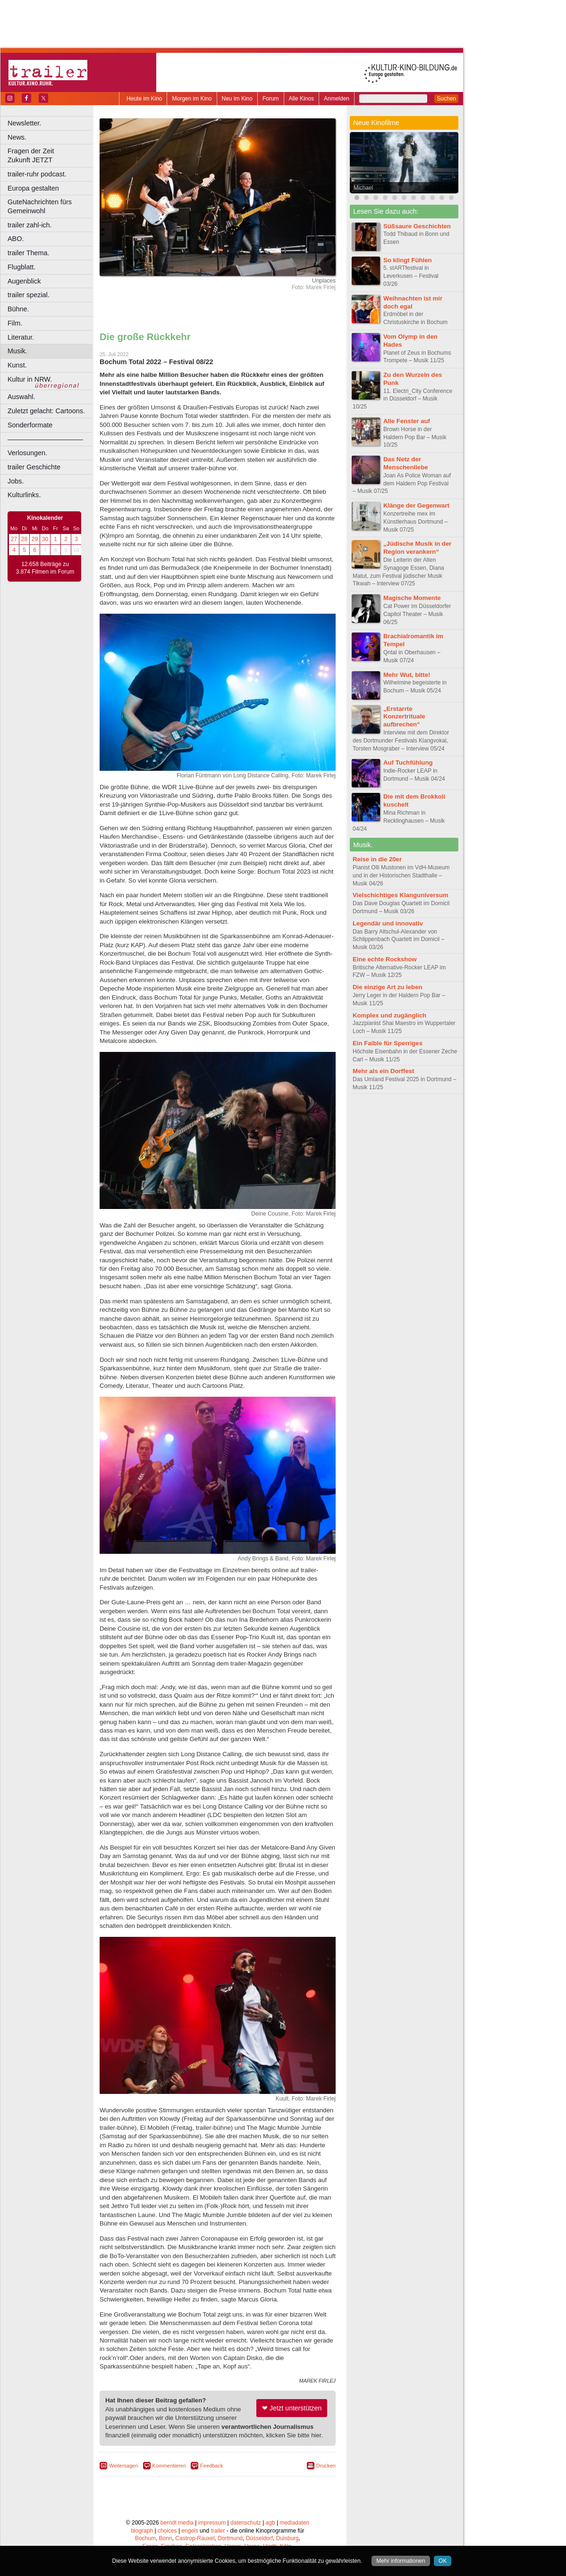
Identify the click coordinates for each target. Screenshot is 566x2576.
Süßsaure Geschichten (417, 226)
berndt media (177, 2522)
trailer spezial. (29, 295)
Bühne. (18, 309)
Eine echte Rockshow (385, 959)
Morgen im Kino (191, 98)
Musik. (17, 351)
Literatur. (21, 337)
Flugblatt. (21, 267)
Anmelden (336, 98)
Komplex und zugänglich (389, 1015)
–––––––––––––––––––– (45, 439)
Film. (15, 323)
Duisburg (287, 2538)
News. (17, 137)
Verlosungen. (27, 453)
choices (167, 2530)
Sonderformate (30, 425)
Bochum (145, 2538)
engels (189, 2530)
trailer (218, 2530)
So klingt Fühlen (407, 260)
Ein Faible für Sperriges (387, 1043)
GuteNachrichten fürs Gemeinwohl (40, 206)
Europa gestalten (33, 188)
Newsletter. (24, 123)
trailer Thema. (29, 253)
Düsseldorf (259, 2538)
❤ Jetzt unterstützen (291, 2408)
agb (270, 2522)
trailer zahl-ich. (30, 225)
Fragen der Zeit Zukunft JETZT (51, 155)
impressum (212, 2522)
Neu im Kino (237, 98)
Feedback (211, 2465)
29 (35, 539)
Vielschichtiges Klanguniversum (400, 895)
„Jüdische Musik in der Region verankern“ (417, 547)
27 (14, 539)
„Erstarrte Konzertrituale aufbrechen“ (404, 716)
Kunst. (17, 365)
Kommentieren (169, 2465)
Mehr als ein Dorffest (383, 1071)
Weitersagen (123, 2465)
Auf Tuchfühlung (408, 762)
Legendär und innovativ (388, 923)
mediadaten (294, 2522)
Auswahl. (21, 396)
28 (24, 539)
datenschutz (245, 2522)
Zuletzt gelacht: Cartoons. (46, 411)
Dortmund (230, 2538)
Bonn (165, 2538)
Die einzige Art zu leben (387, 987)
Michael (363, 187)
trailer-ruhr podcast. (37, 174)
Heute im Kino (144, 98)
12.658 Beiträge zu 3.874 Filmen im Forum (45, 568)
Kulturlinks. (24, 495)
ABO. (16, 238)
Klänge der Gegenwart (416, 505)
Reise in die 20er (377, 859)
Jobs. (16, 481)
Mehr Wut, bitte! (406, 674)
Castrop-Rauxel (194, 2538)
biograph (142, 2530)
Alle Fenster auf (406, 421)
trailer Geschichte (34, 467)
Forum (270, 98)
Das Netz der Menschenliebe (405, 463)
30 (45, 539)
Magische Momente (412, 597)
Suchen (446, 98)
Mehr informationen (400, 2561)
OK (443, 2561)
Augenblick (24, 281)
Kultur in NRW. (30, 379)
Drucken (326, 2465)
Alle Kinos (301, 98)
